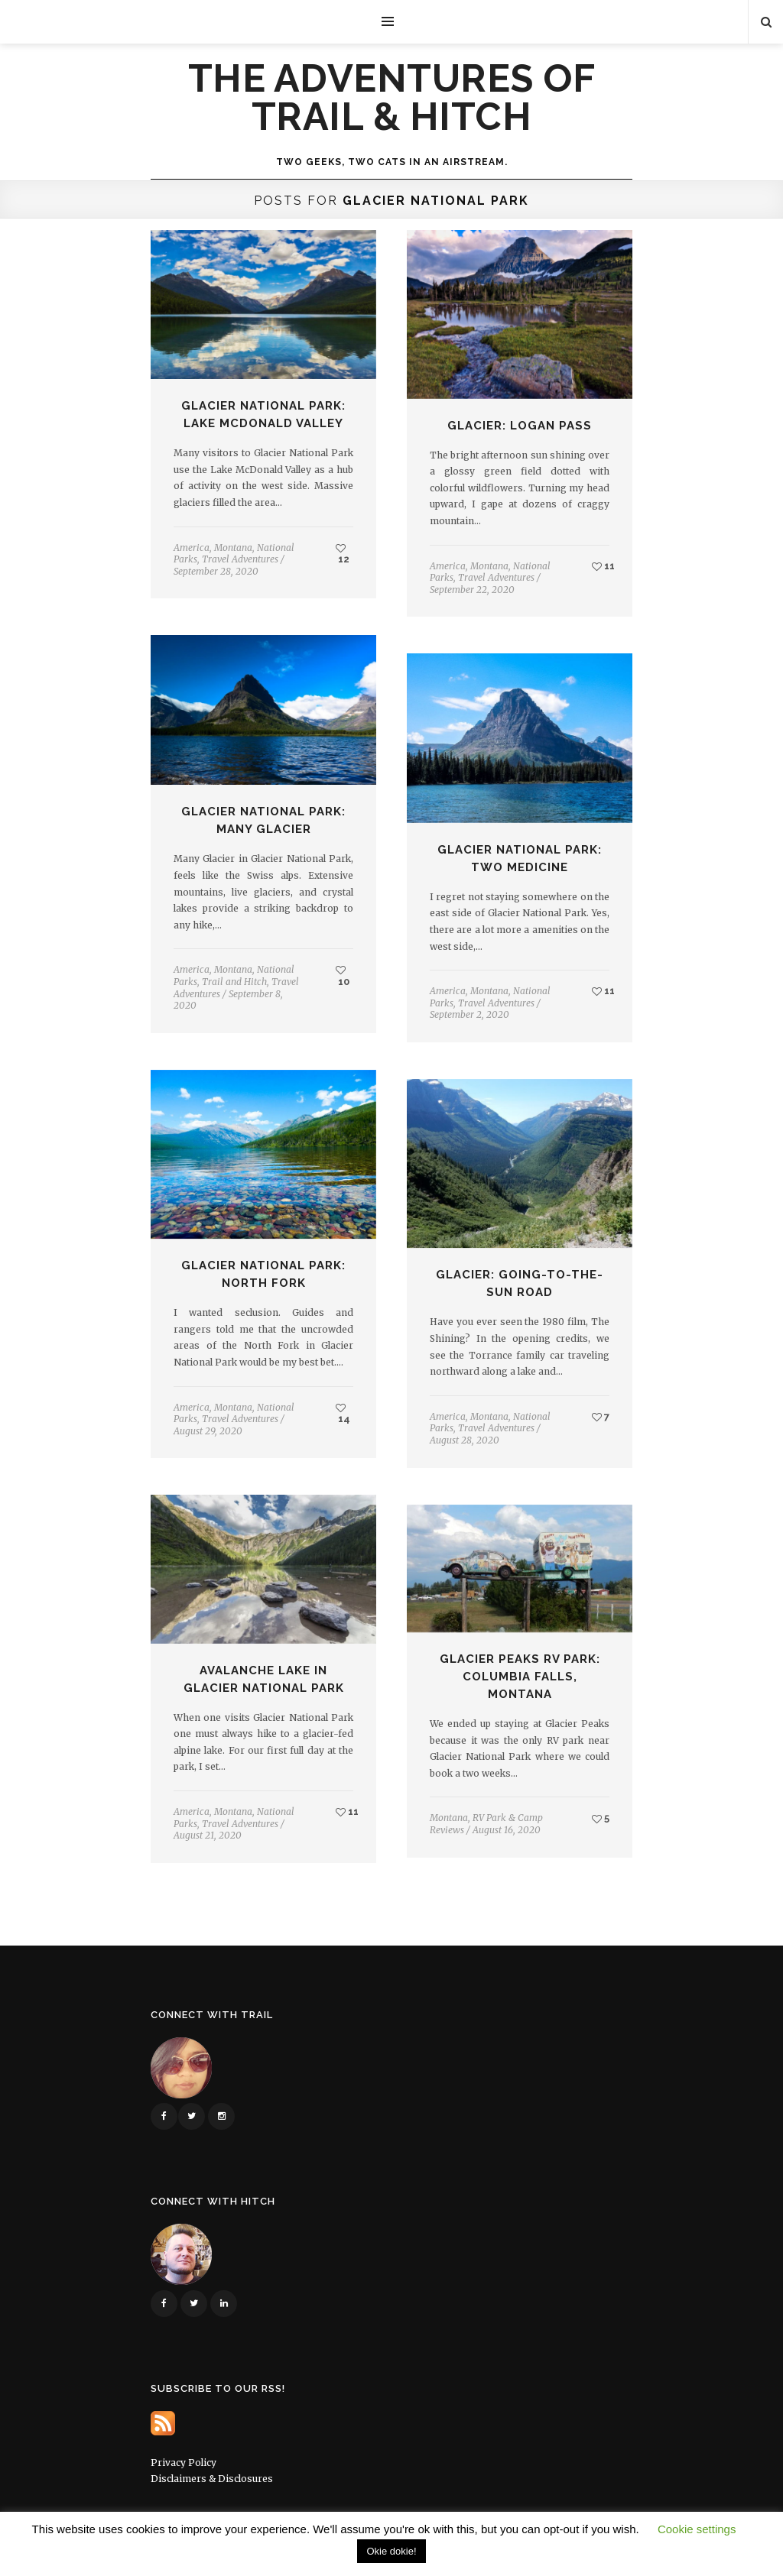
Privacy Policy (183, 2462)
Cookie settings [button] (697, 2529)
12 (342, 554)
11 (603, 566)
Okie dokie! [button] (391, 2551)
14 (343, 1413)
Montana (233, 547)
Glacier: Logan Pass (519, 426)
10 (342, 976)
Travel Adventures (240, 559)
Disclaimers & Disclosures (212, 2478)
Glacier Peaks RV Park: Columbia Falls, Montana (520, 1676)
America (192, 547)
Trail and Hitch (234, 981)
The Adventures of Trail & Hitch (392, 98)
